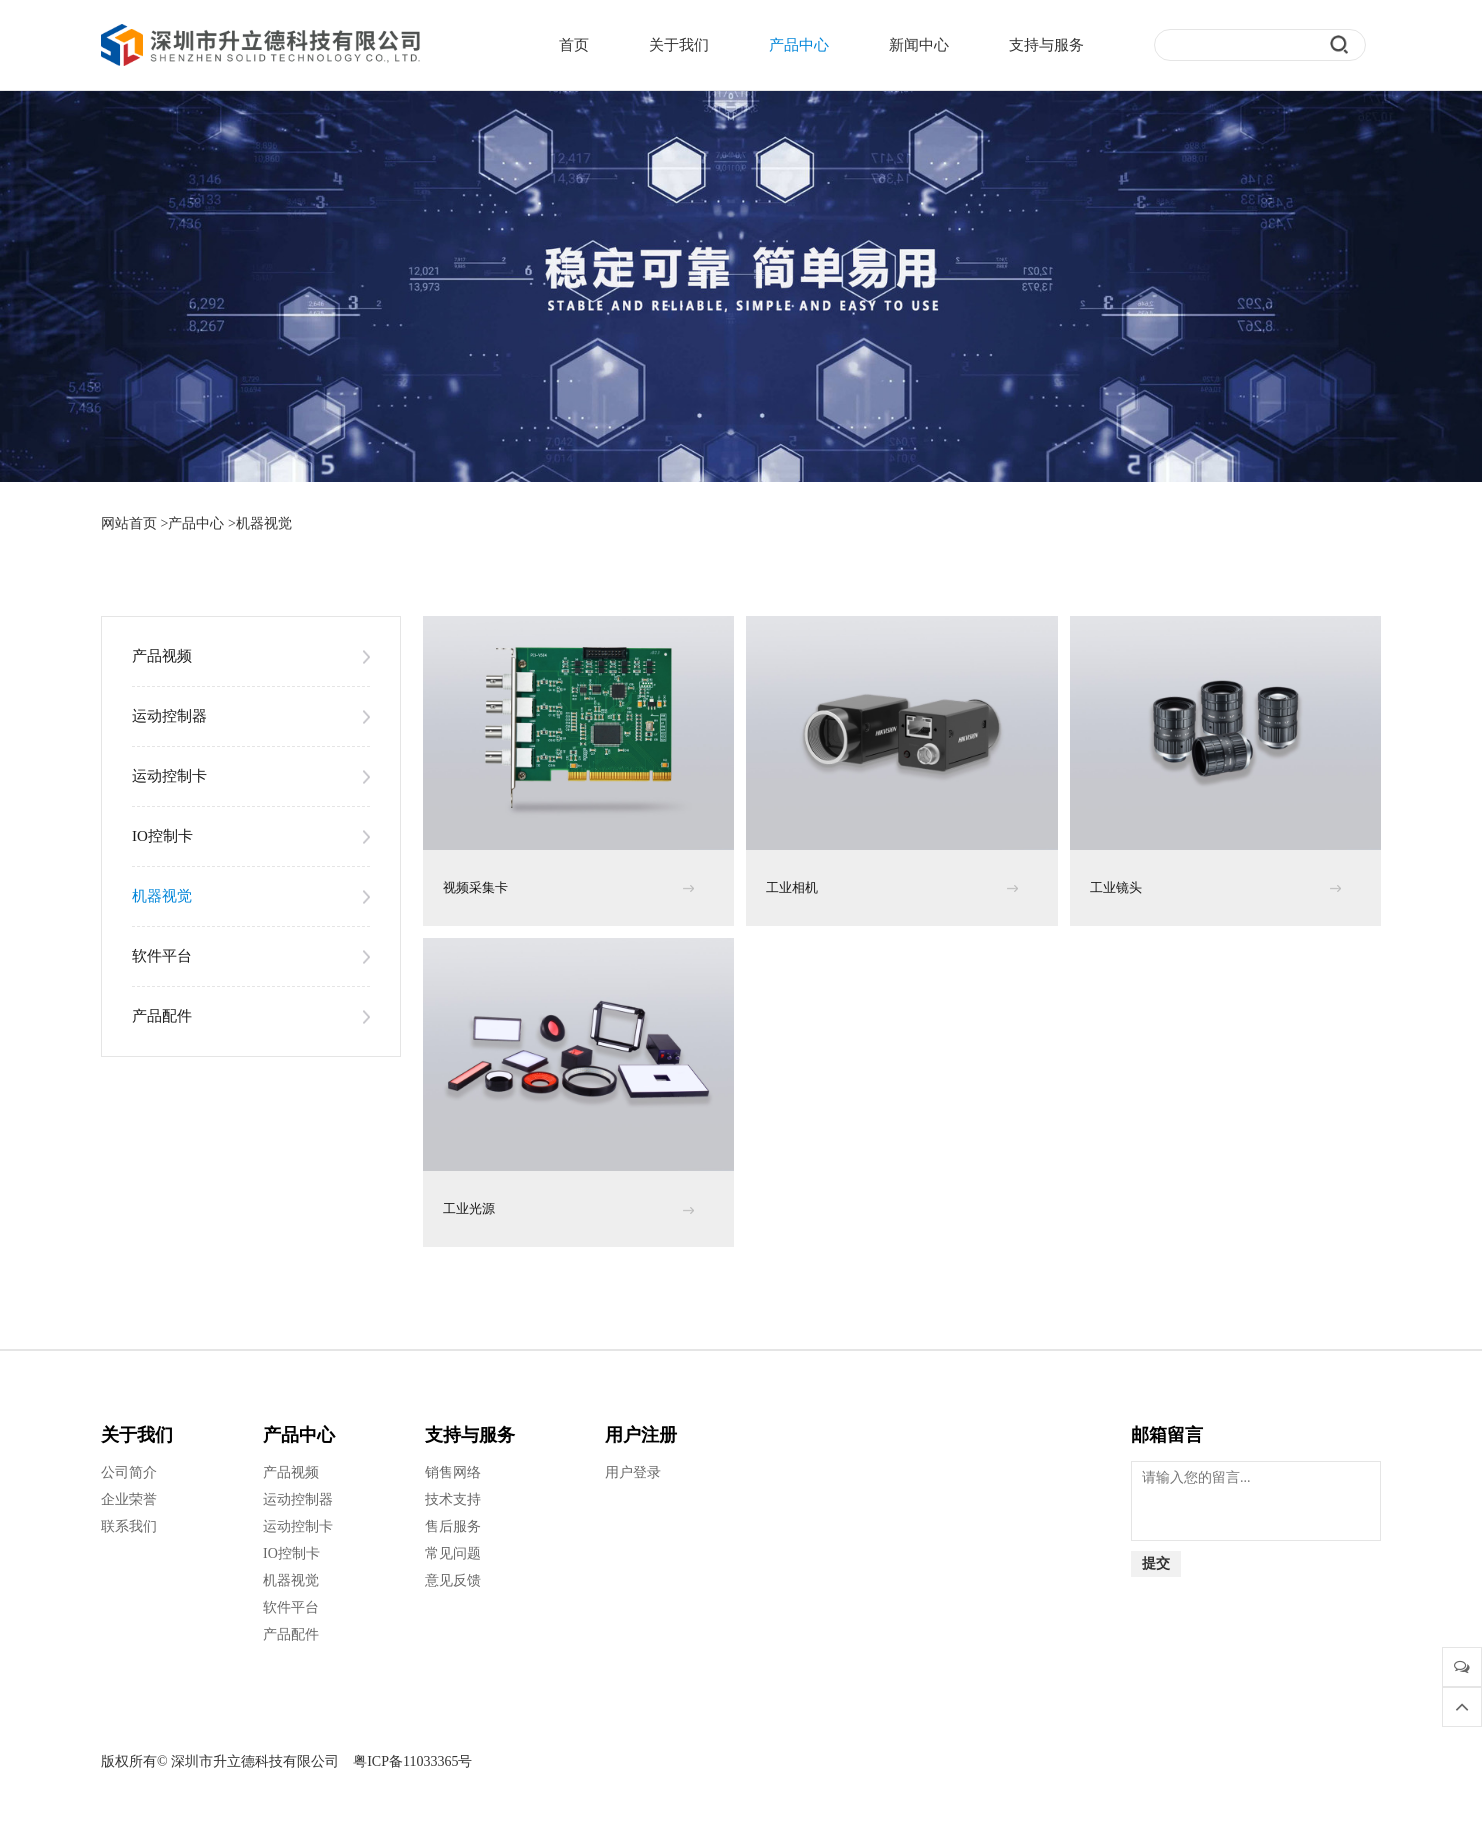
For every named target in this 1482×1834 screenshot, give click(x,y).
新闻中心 (919, 45)
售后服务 (453, 1526)
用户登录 (633, 1472)
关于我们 (679, 45)
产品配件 (162, 1016)
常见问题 (453, 1553)
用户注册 (641, 1435)
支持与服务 (1046, 45)
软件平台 (162, 956)
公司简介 (129, 1472)
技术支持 (453, 1499)
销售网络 (453, 1472)
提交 (1156, 1563)
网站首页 (129, 523)
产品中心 (799, 45)
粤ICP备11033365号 (412, 1761)
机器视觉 (264, 523)
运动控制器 (169, 716)
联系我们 (129, 1526)
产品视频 (162, 656)
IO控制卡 (162, 836)
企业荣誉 (129, 1499)
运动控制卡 (169, 776)
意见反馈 (453, 1580)
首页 (574, 45)
